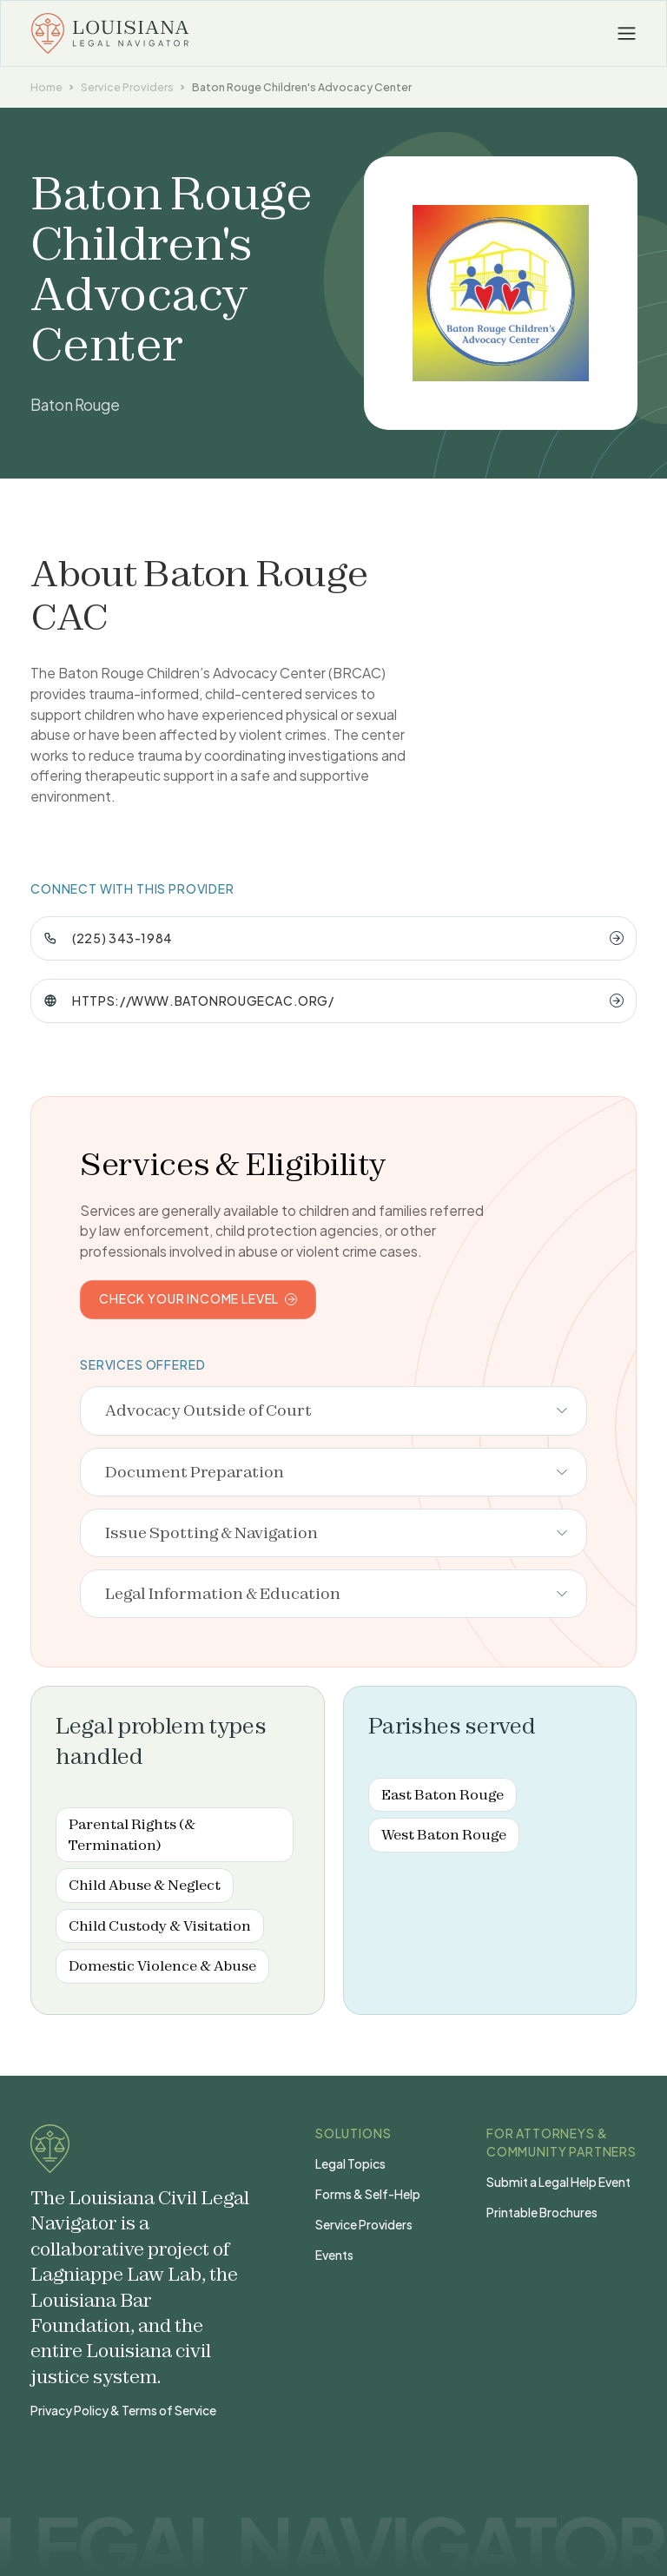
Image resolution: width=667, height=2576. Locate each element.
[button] (627, 34)
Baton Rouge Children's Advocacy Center (302, 87)
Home (46, 87)
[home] (110, 33)
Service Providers (127, 87)
